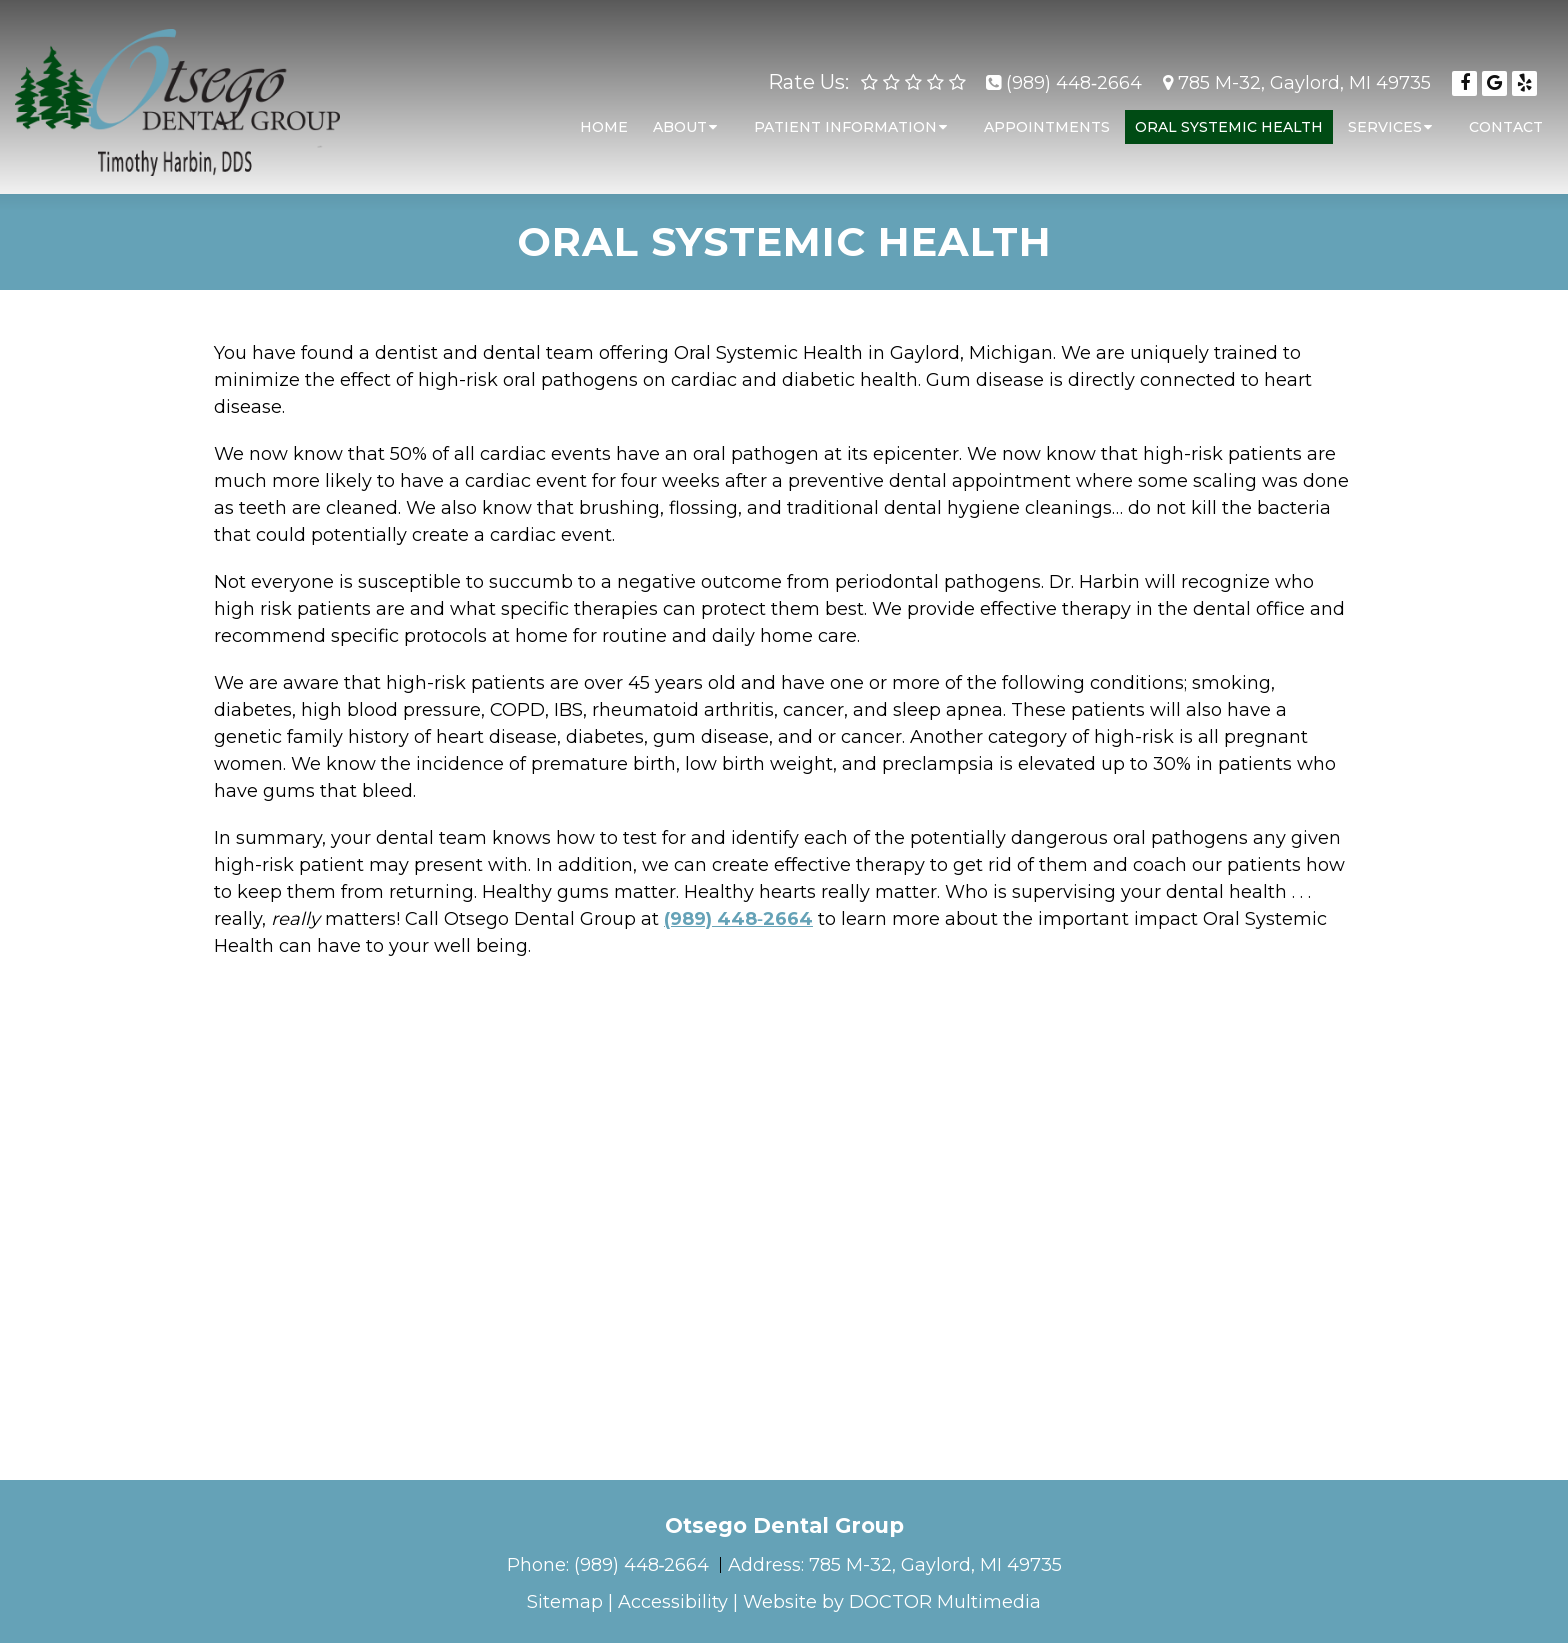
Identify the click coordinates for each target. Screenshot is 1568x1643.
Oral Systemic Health (1229, 117)
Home (604, 117)
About (680, 117)
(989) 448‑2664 (1074, 73)
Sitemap (565, 1602)
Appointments (1047, 117)
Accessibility (673, 1602)
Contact (1506, 117)
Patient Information (845, 117)
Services (1385, 117)
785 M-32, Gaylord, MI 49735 (1304, 73)
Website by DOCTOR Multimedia (892, 1602)
